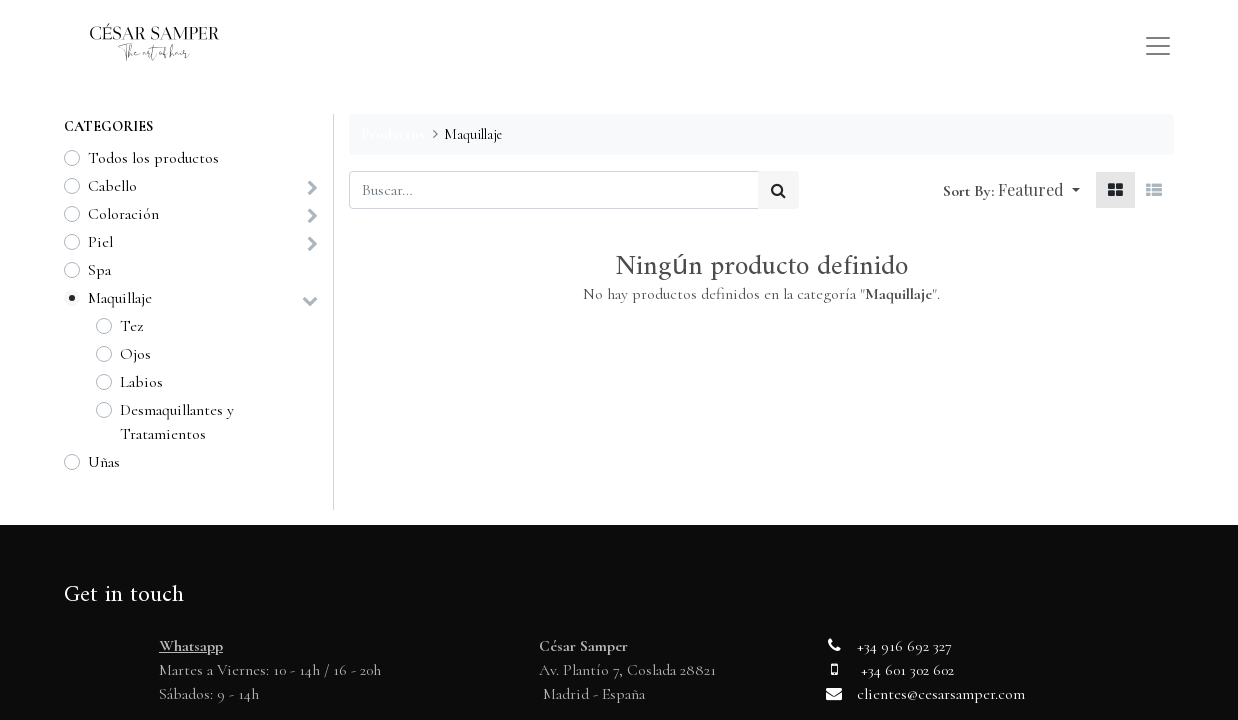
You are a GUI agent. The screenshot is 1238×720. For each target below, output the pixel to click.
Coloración (123, 214)
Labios (141, 382)
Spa (99, 270)
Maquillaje (120, 298)
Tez (131, 326)
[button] (1039, 190)
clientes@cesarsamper (926, 694)
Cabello (112, 186)
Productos (393, 134)
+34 (869, 646)
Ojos (135, 354)
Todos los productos (153, 158)
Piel (100, 242)
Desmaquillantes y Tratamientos (177, 422)
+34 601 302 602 (907, 670)
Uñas (104, 462)
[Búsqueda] (778, 190)
